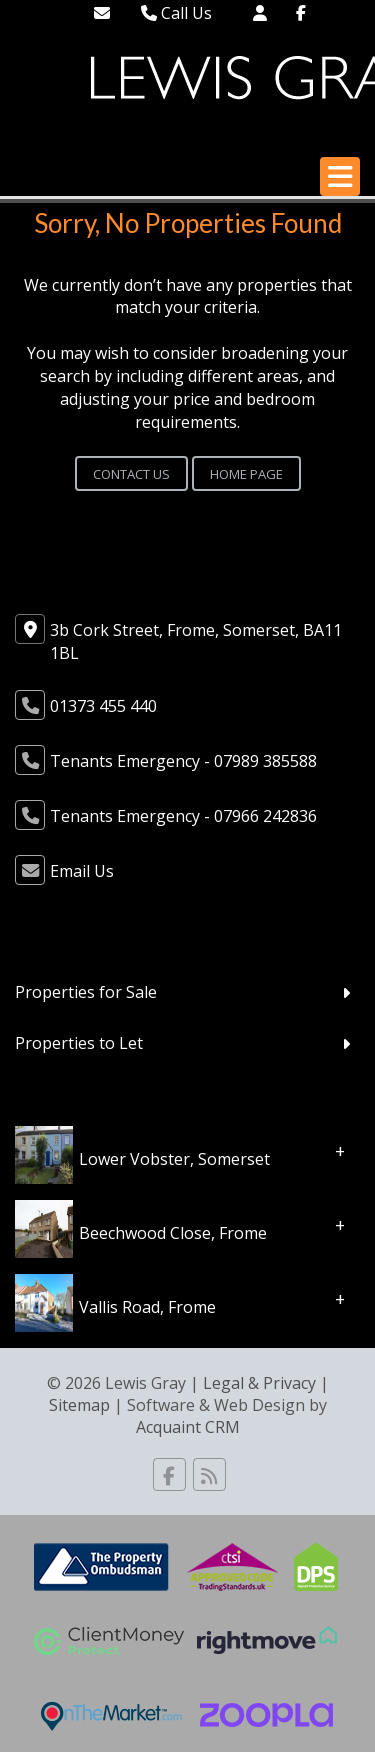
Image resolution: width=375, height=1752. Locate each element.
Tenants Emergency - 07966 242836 (183, 816)
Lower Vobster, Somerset (174, 1158)
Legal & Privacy (259, 1383)
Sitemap (79, 1405)
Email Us (82, 871)
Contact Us (131, 474)
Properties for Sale (86, 992)
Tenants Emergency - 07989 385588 (183, 761)
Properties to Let (79, 1043)
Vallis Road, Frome (147, 1306)
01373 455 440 (103, 706)
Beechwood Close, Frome (173, 1232)
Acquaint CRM (188, 1427)
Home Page (246, 474)
